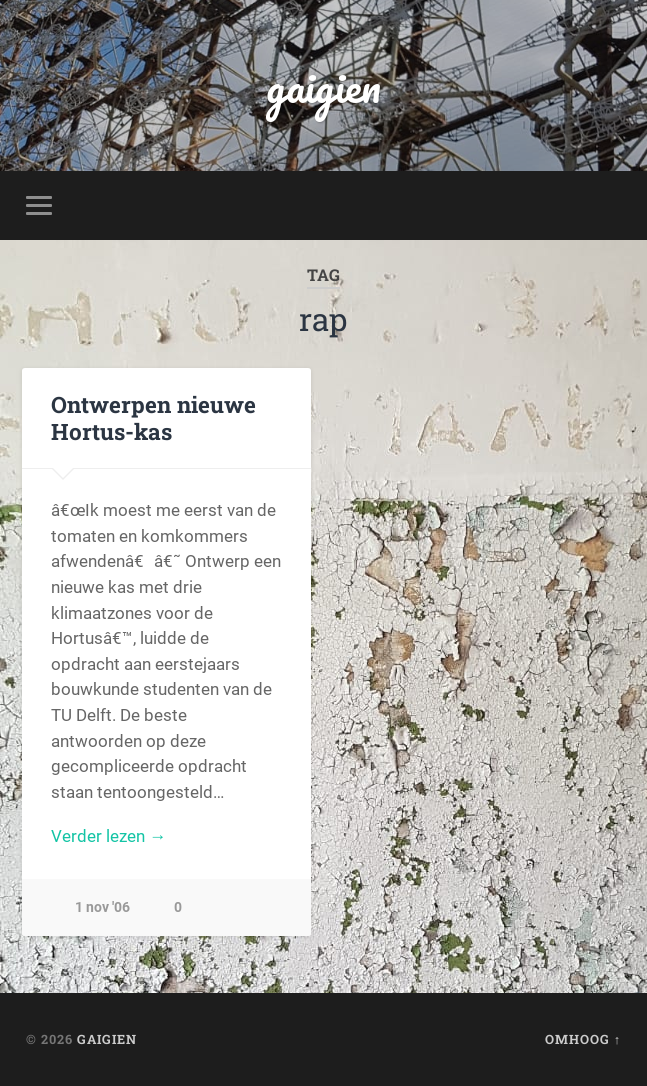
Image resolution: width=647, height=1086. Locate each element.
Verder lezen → (108, 836)
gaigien (323, 85)
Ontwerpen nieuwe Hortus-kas (153, 417)
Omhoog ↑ (583, 1039)
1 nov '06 (102, 907)
